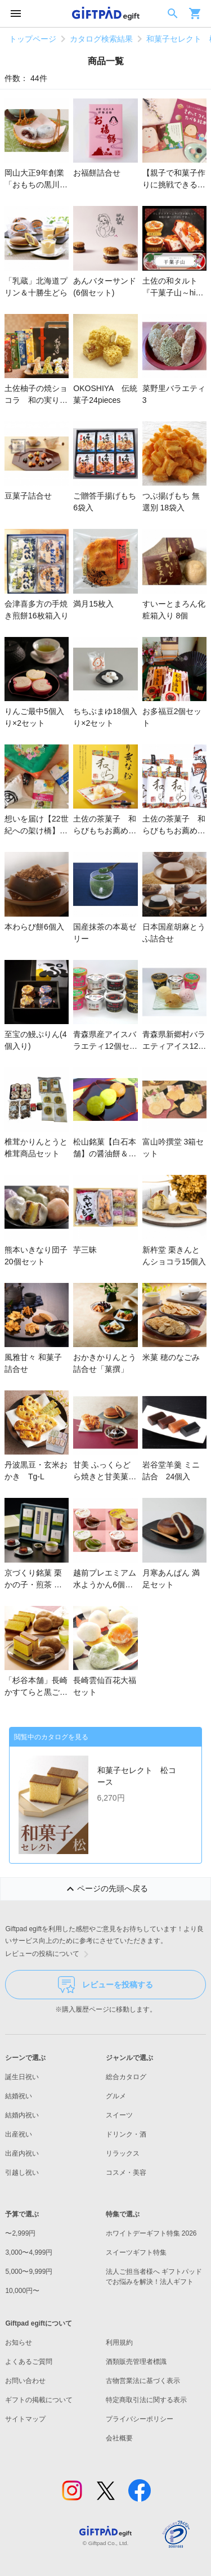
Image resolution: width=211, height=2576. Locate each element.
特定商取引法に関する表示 (146, 2400)
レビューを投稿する (105, 1984)
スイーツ (119, 2115)
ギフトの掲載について (39, 2400)
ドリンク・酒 (126, 2134)
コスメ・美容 (126, 2172)
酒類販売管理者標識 (136, 2362)
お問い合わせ (25, 2381)
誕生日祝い (22, 2077)
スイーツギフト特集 (136, 2252)
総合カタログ (126, 2077)
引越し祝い (22, 2172)
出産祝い (18, 2134)
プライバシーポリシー (139, 2419)
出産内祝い (22, 2153)
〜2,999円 (20, 2233)
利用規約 (119, 2342)
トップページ (32, 38)
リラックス (123, 2153)
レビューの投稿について (49, 1954)
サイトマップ (25, 2419)
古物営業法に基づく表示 (143, 2381)
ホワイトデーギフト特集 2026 (151, 2233)
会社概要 (119, 2438)
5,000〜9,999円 (28, 2272)
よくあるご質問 (28, 2362)
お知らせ (18, 2342)
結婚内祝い (22, 2115)
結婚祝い (18, 2096)
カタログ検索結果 (101, 38)
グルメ (116, 2096)
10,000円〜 (22, 2291)
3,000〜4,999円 (28, 2252)
